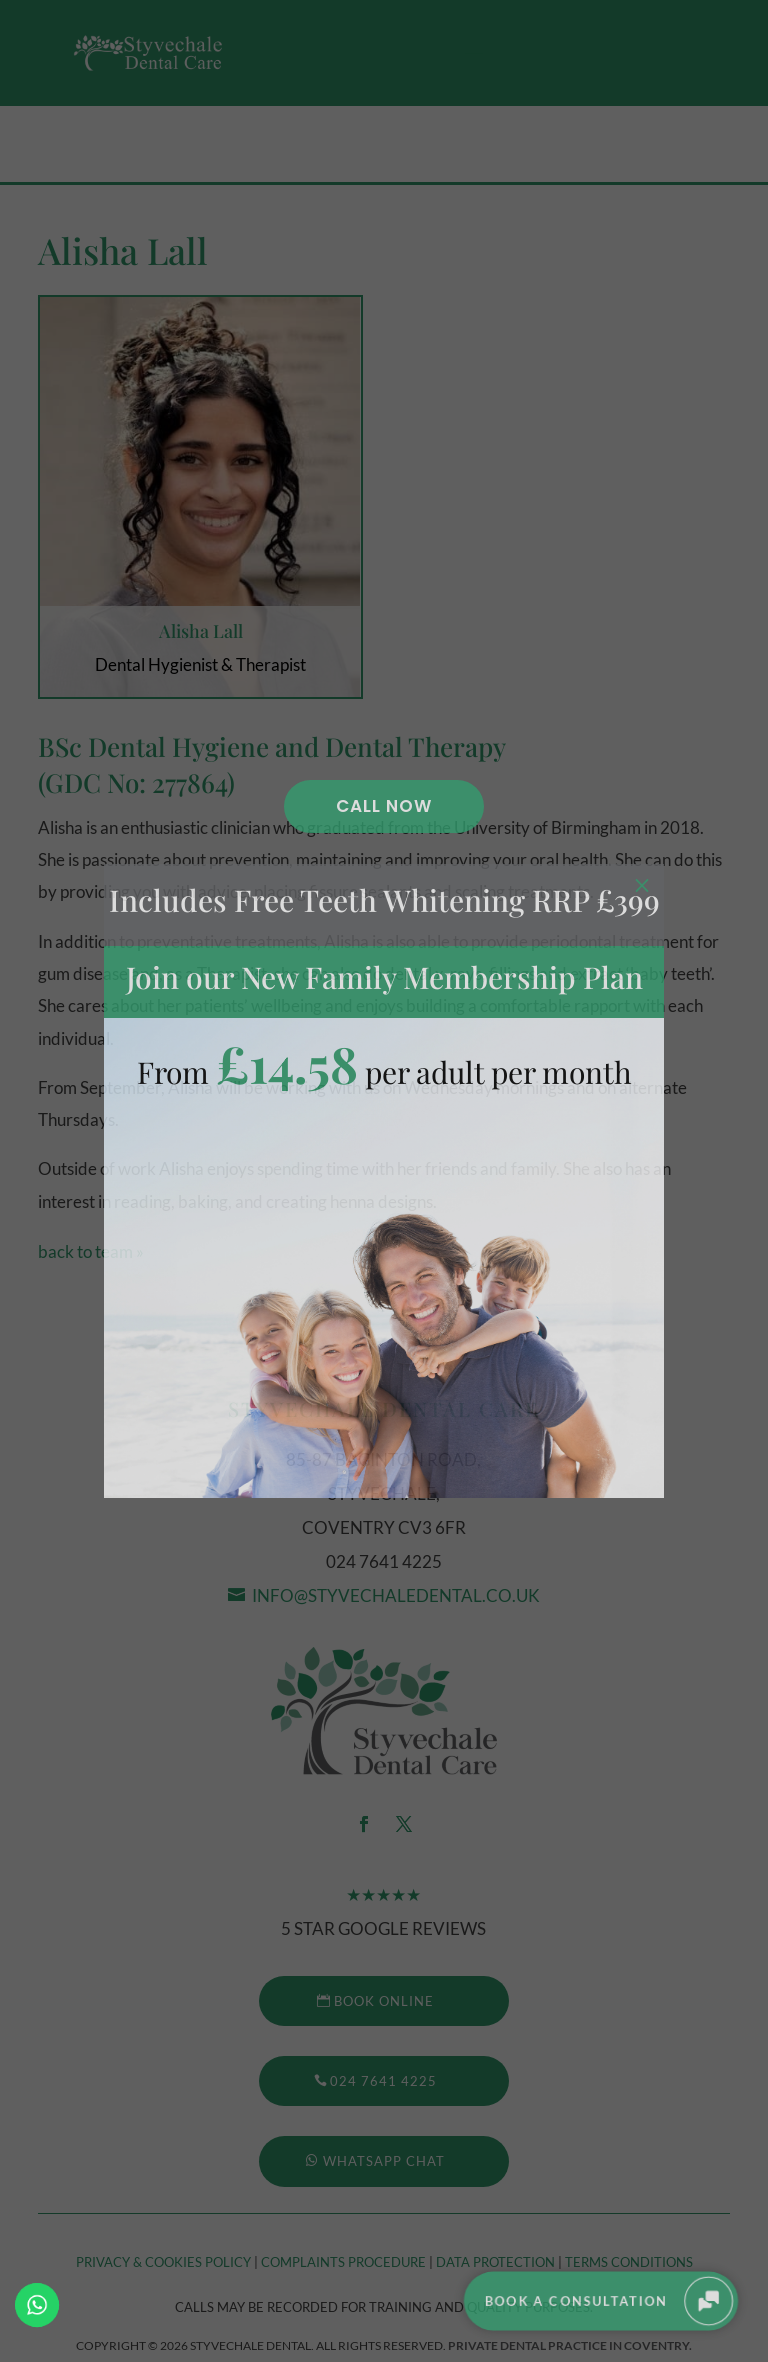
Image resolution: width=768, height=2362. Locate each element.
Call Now (384, 806)
